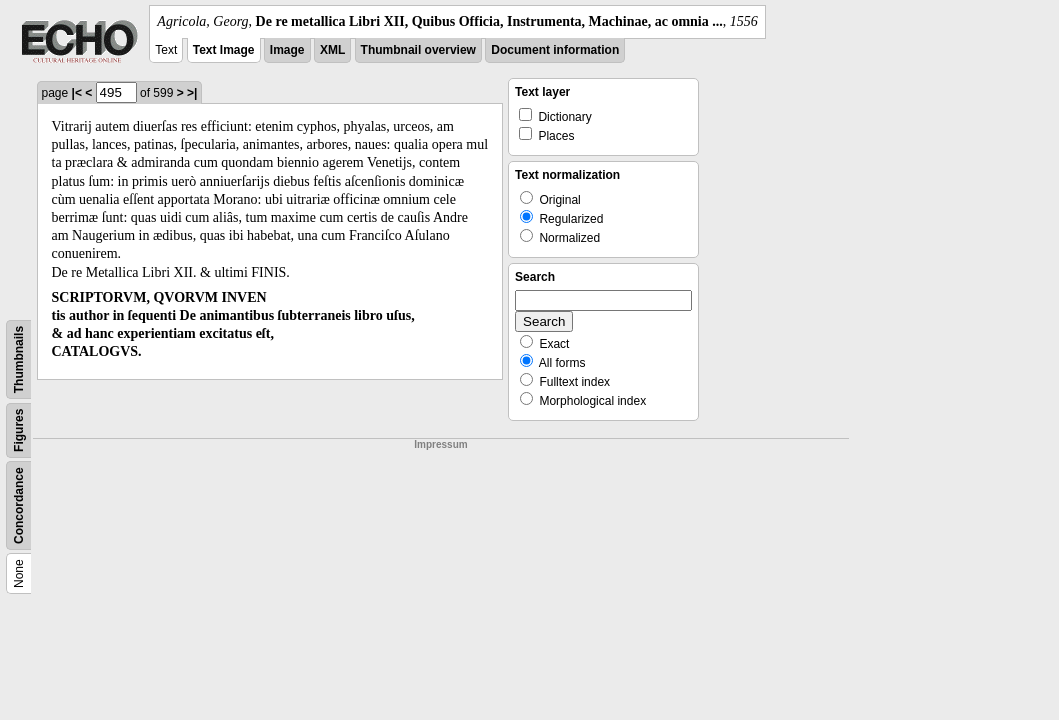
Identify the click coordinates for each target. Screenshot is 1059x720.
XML (332, 50)
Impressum (440, 444)
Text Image (224, 50)
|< (77, 93)
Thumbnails (19, 359)
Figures (19, 430)
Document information (555, 50)
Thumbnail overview (418, 50)
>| (192, 93)
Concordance (19, 505)
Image (287, 50)
